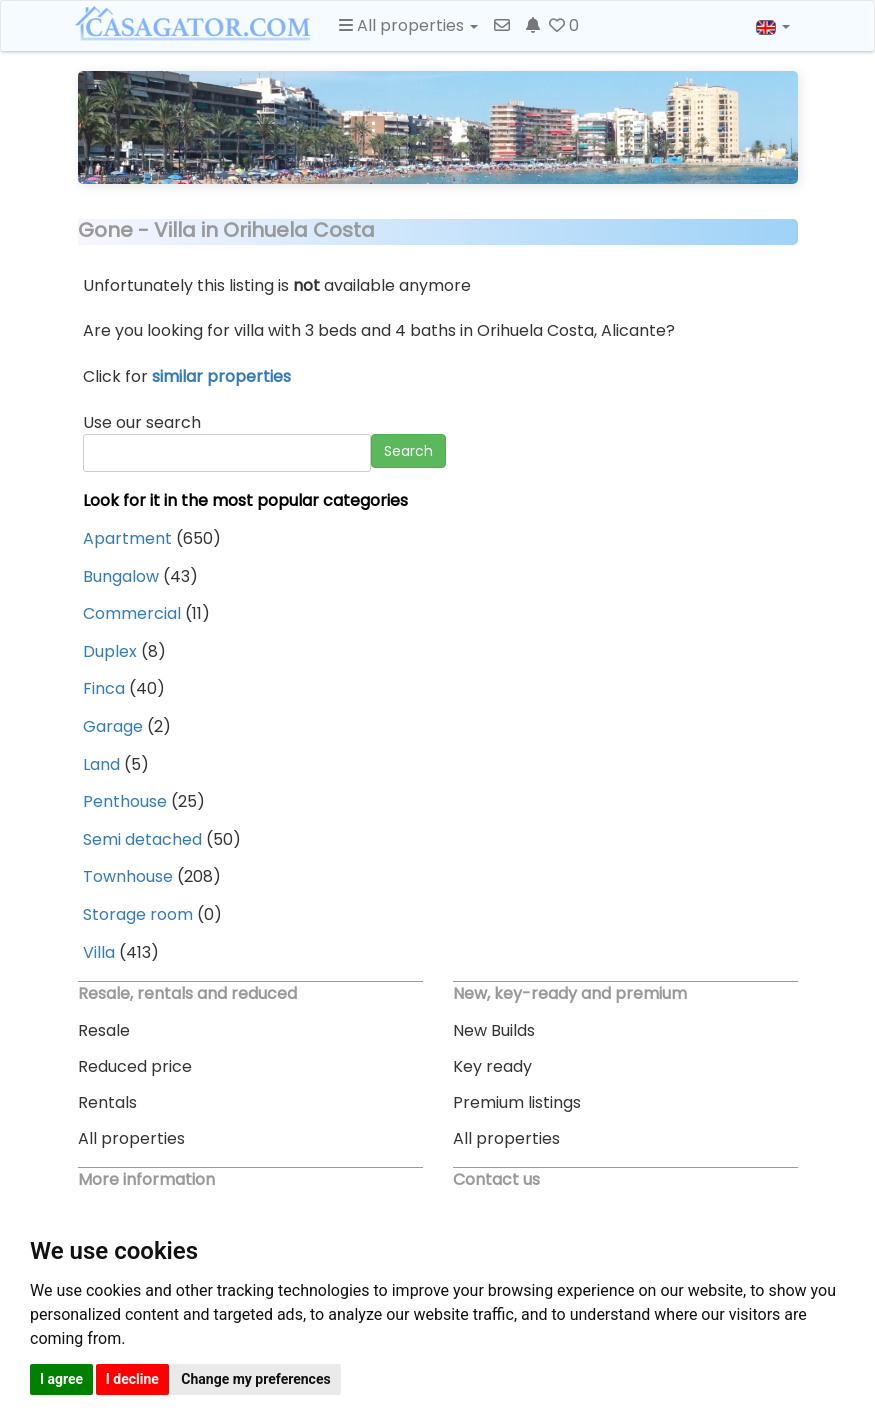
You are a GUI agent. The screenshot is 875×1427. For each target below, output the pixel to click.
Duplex (110, 651)
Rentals (107, 1102)
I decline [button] (132, 1379)
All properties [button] (408, 25)
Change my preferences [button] (255, 1379)
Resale (104, 1030)
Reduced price (135, 1066)
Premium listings (517, 1102)
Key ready (492, 1066)
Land (101, 764)
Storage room (138, 914)
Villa (99, 952)
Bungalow (121, 576)
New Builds (494, 1030)
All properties (131, 1138)
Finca (104, 688)
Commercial (132, 613)
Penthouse (125, 801)
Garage (113, 726)
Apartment (127, 538)
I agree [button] (61, 1379)
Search (408, 451)
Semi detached (142, 839)
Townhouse (128, 876)
